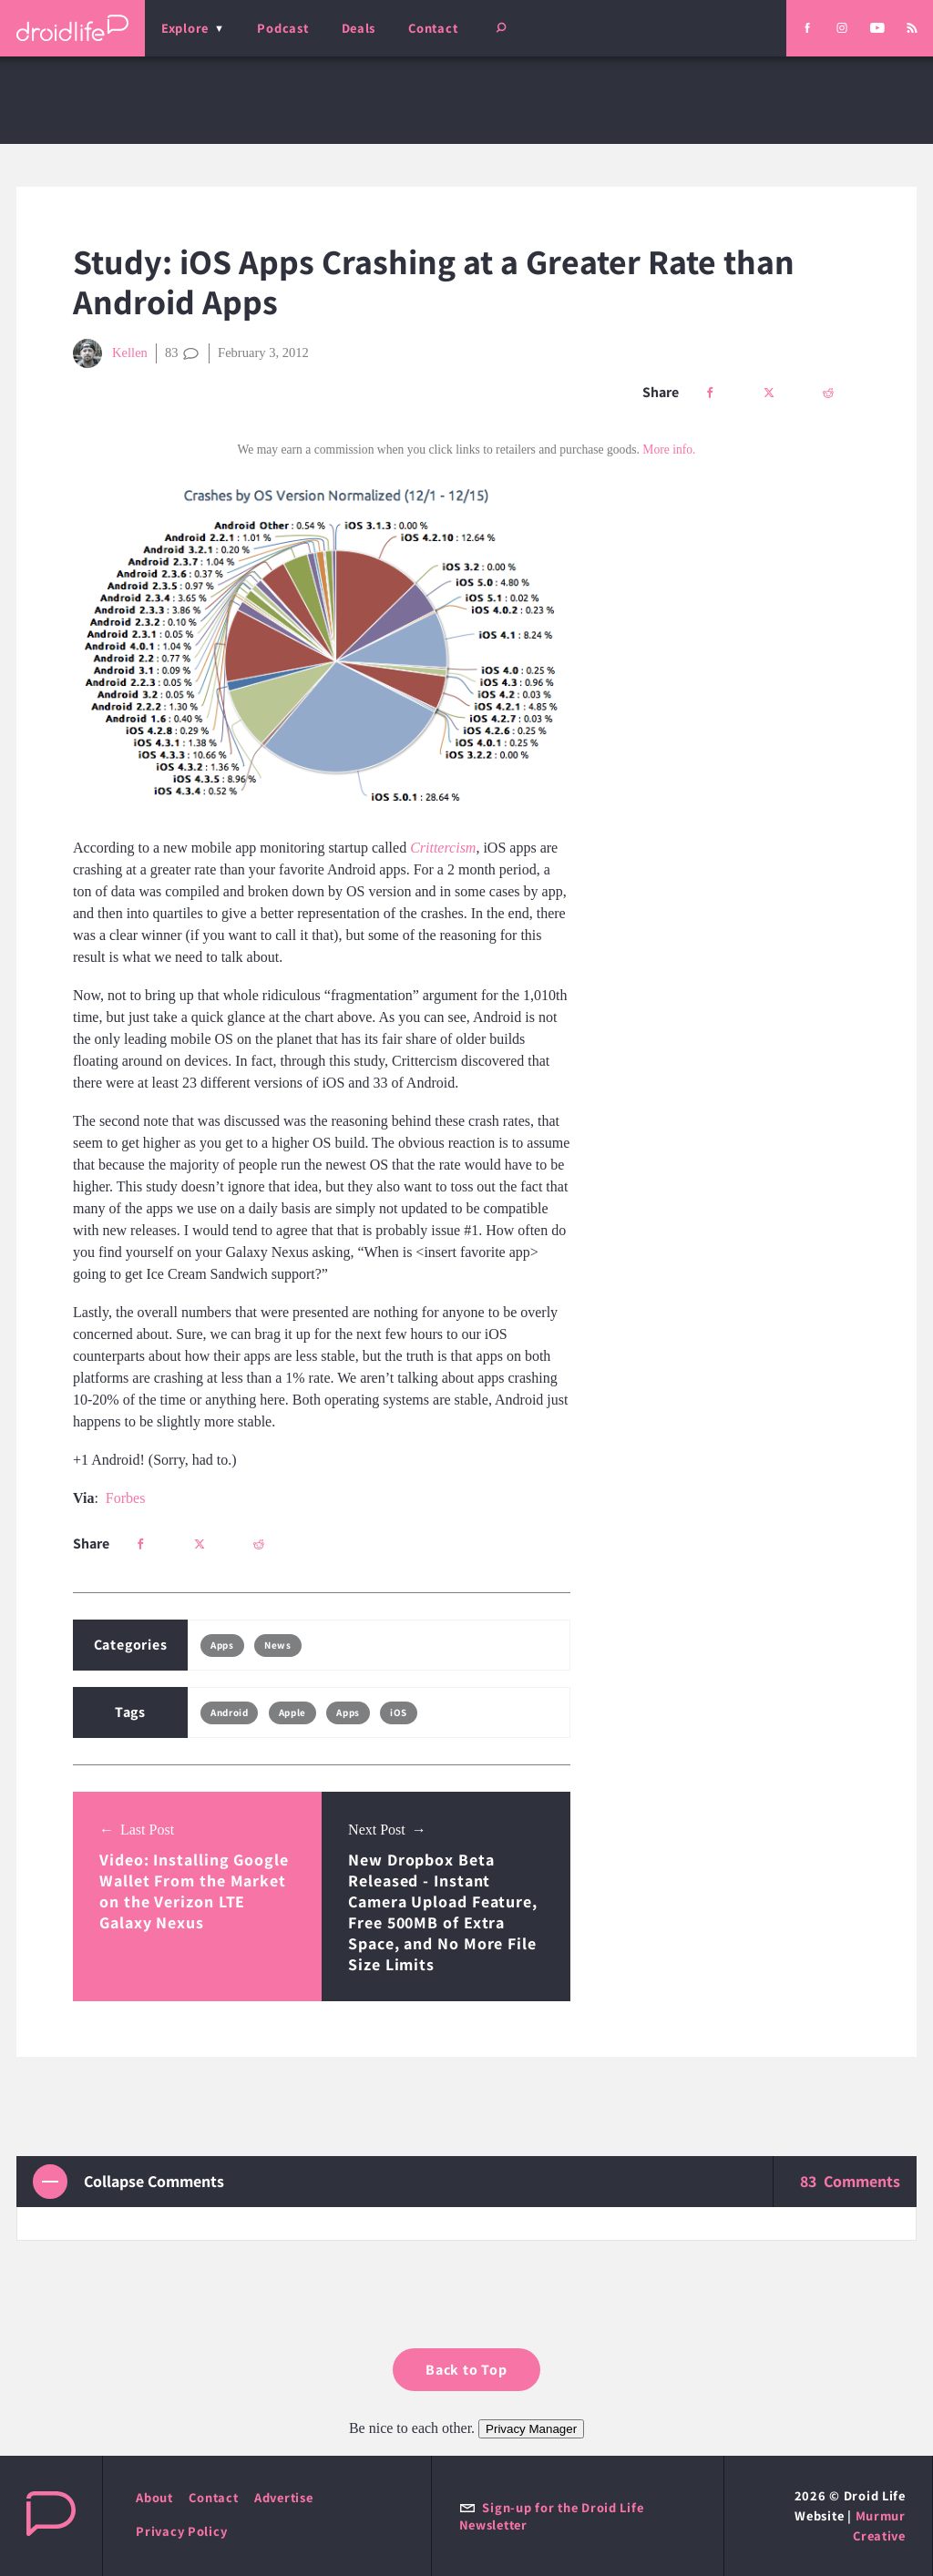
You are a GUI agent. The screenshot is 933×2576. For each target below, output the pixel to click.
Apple (292, 1712)
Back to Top (466, 2369)
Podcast (282, 27)
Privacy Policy (181, 2531)
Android (229, 1712)
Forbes (126, 1498)
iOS (398, 1712)
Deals (359, 27)
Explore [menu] (185, 27)
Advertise (283, 2497)
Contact (432, 27)
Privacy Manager (531, 2429)
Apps (221, 1645)
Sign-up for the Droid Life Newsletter (551, 2516)
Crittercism (443, 847)
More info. (668, 449)
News (277, 1645)
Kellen (110, 353)
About (154, 2497)
